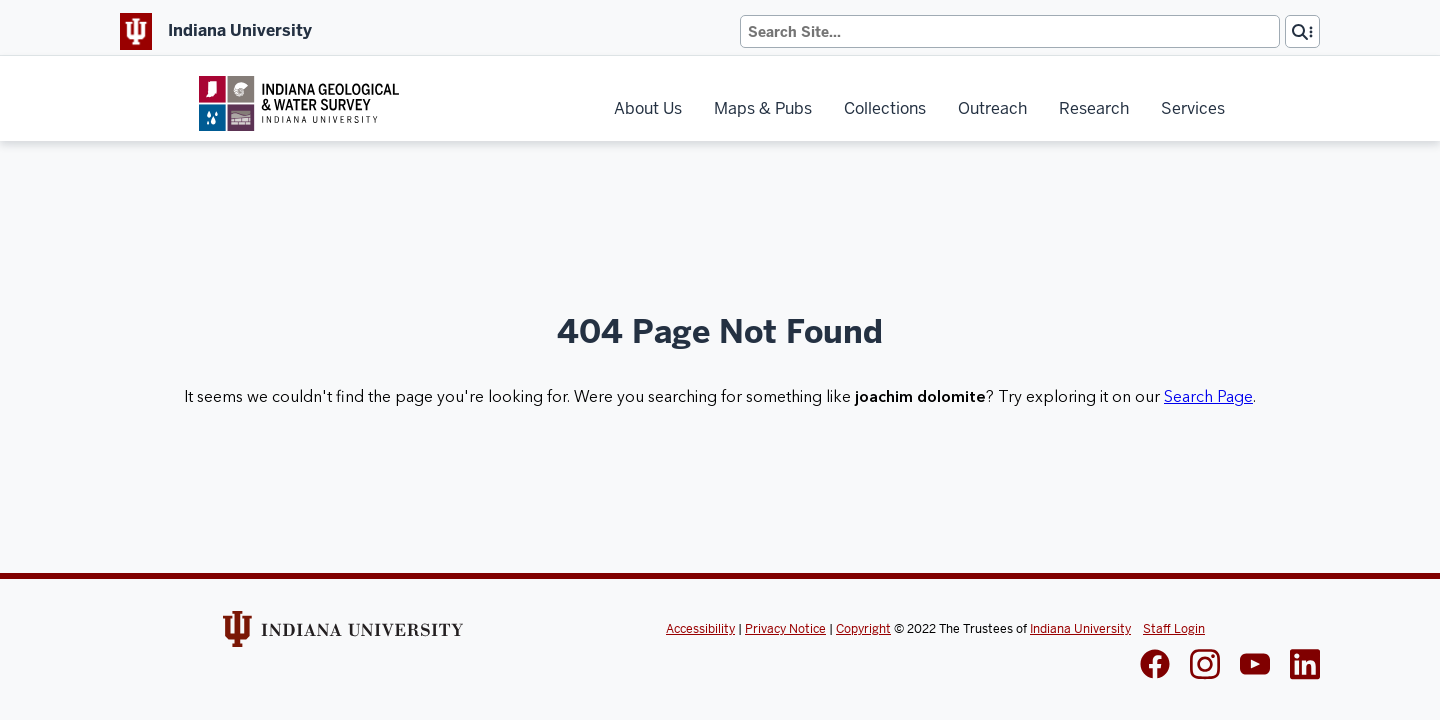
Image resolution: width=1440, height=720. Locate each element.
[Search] (1010, 31)
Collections (885, 108)
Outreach (992, 108)
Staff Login (1174, 629)
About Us (648, 108)
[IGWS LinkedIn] (1255, 666)
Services (1193, 108)
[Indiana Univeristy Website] (343, 636)
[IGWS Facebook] (1155, 666)
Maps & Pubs (763, 108)
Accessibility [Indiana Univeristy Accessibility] (700, 629)
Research (1094, 108)
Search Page (1208, 397)
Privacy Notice (785, 629)
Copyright (863, 629)
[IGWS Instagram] (1205, 666)
